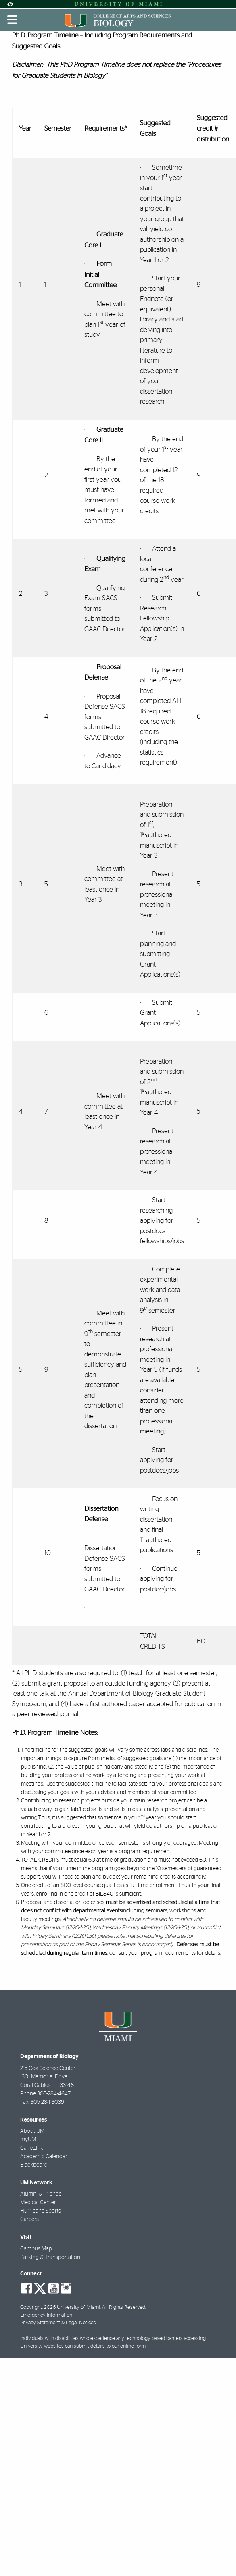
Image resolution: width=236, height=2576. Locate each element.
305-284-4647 (54, 2094)
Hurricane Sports (40, 2211)
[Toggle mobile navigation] (12, 19)
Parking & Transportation (50, 2257)
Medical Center (38, 2202)
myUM (28, 2140)
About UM (32, 2131)
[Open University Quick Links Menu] (226, 4)
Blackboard (34, 2165)
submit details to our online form (110, 2346)
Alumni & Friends (40, 2194)
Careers (29, 2219)
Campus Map (36, 2249)
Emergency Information (46, 2315)
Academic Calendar (43, 2156)
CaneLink (31, 2148)
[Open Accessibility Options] (10, 4)
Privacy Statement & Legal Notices (58, 2322)
